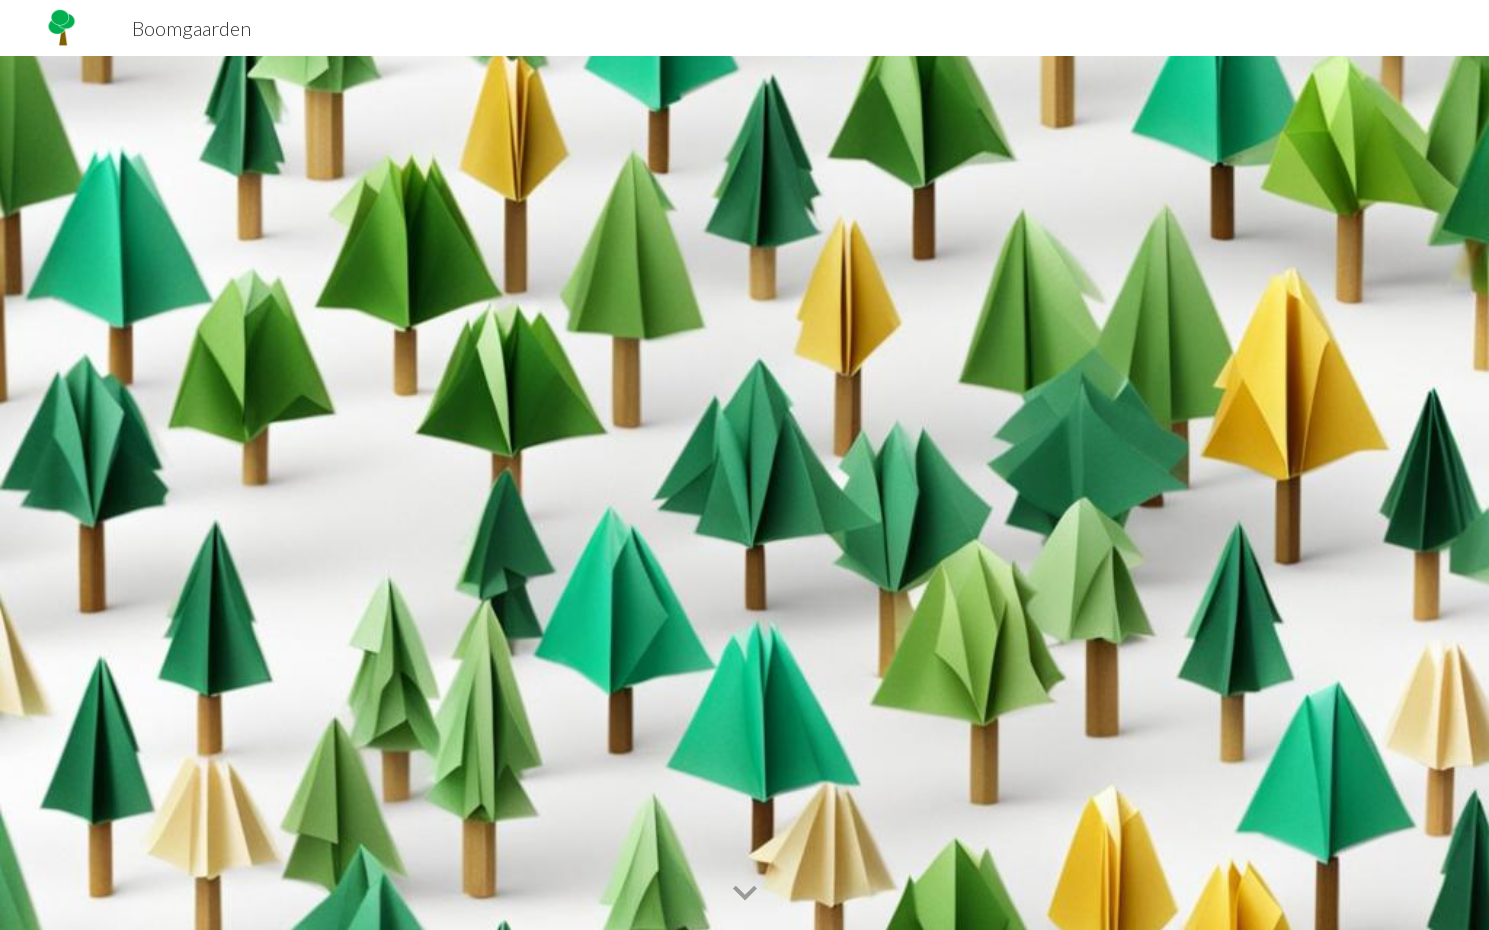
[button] (745, 894)
